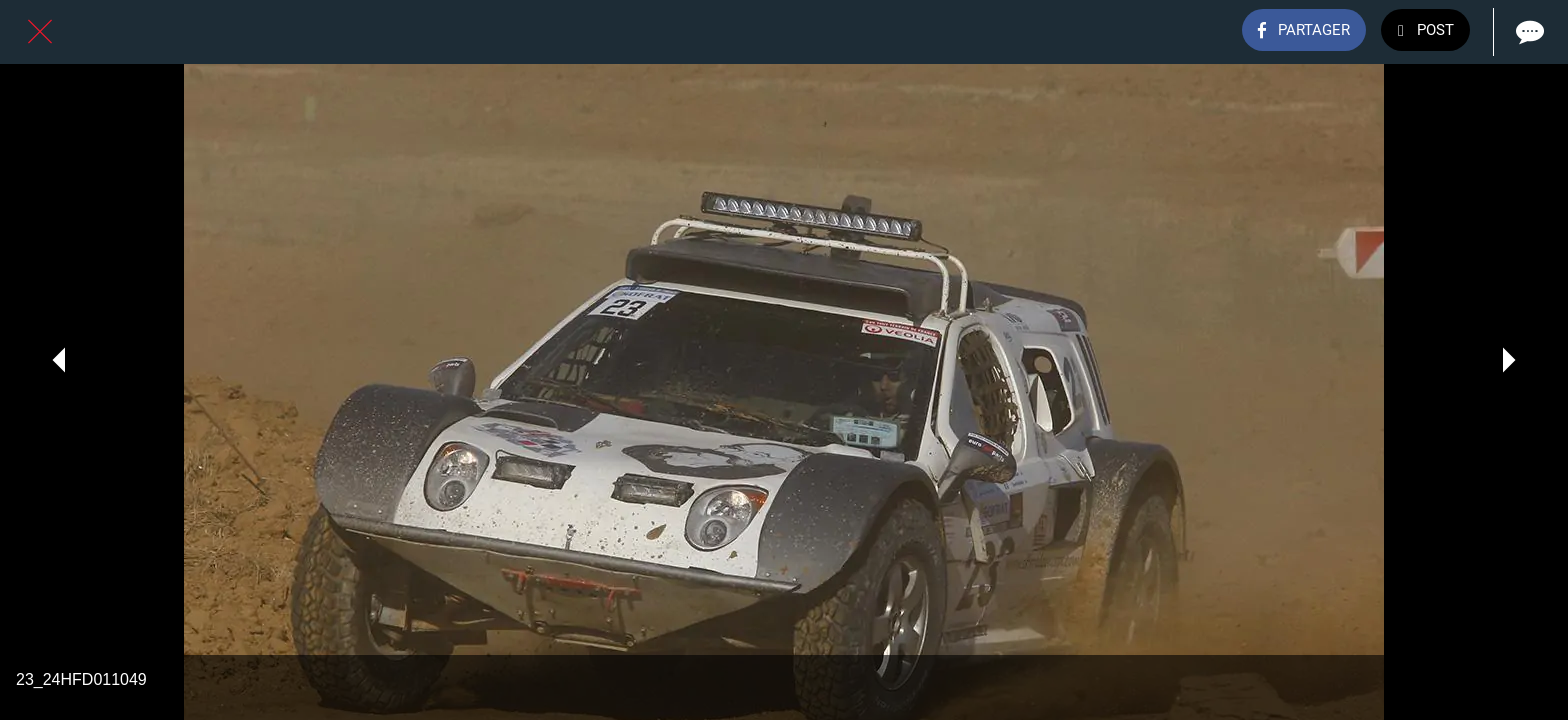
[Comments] (1528, 32)
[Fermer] (40, 32)
